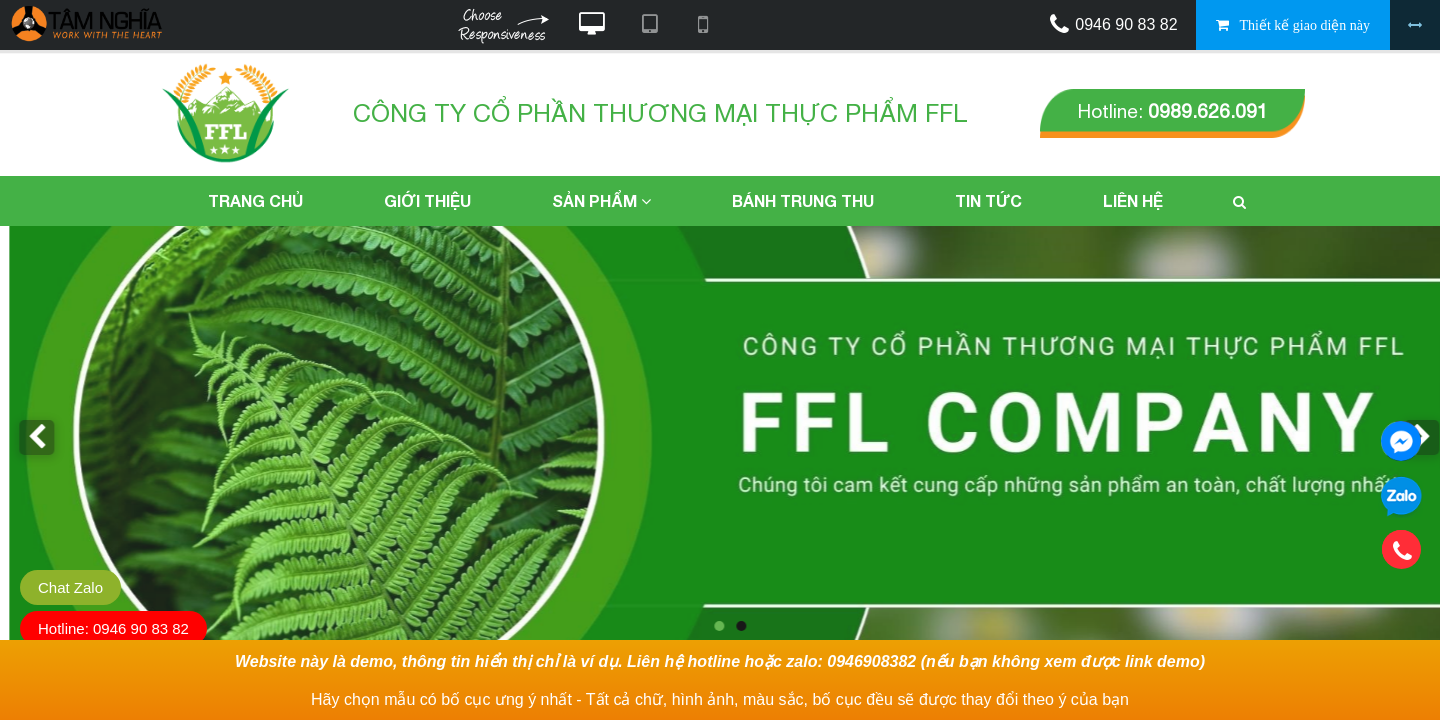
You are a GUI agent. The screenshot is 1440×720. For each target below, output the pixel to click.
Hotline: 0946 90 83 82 (113, 628)
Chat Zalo (70, 587)
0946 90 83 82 (1126, 24)
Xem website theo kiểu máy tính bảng (649, 25)
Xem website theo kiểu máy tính (592, 25)
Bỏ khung (1415, 25)
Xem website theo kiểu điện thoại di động (703, 25)
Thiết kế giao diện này (1304, 25)
